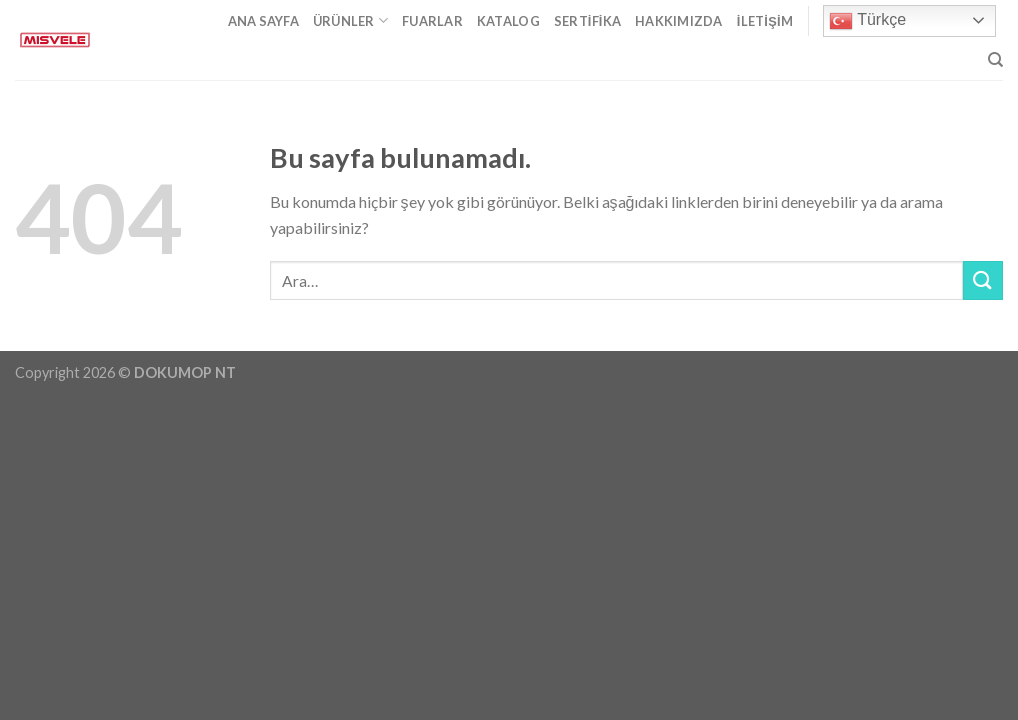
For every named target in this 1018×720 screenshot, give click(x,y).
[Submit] (983, 280)
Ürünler (350, 20)
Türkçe (867, 21)
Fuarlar (432, 21)
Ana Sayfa (263, 21)
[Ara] (995, 60)
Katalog (508, 21)
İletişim (765, 21)
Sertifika (587, 21)
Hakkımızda (679, 21)
